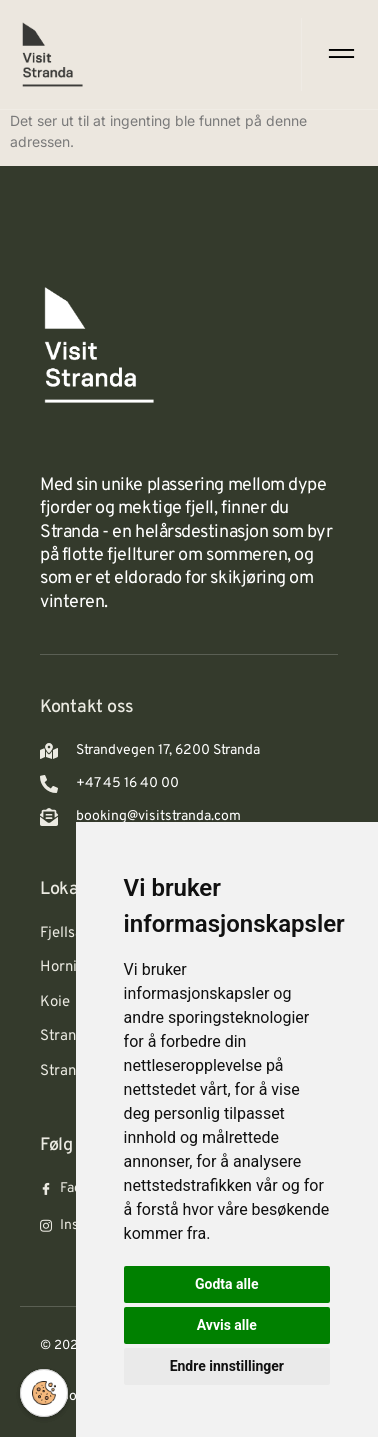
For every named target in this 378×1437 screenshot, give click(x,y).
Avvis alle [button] (227, 1325)
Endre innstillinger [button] (227, 1366)
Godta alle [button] (227, 1284)
